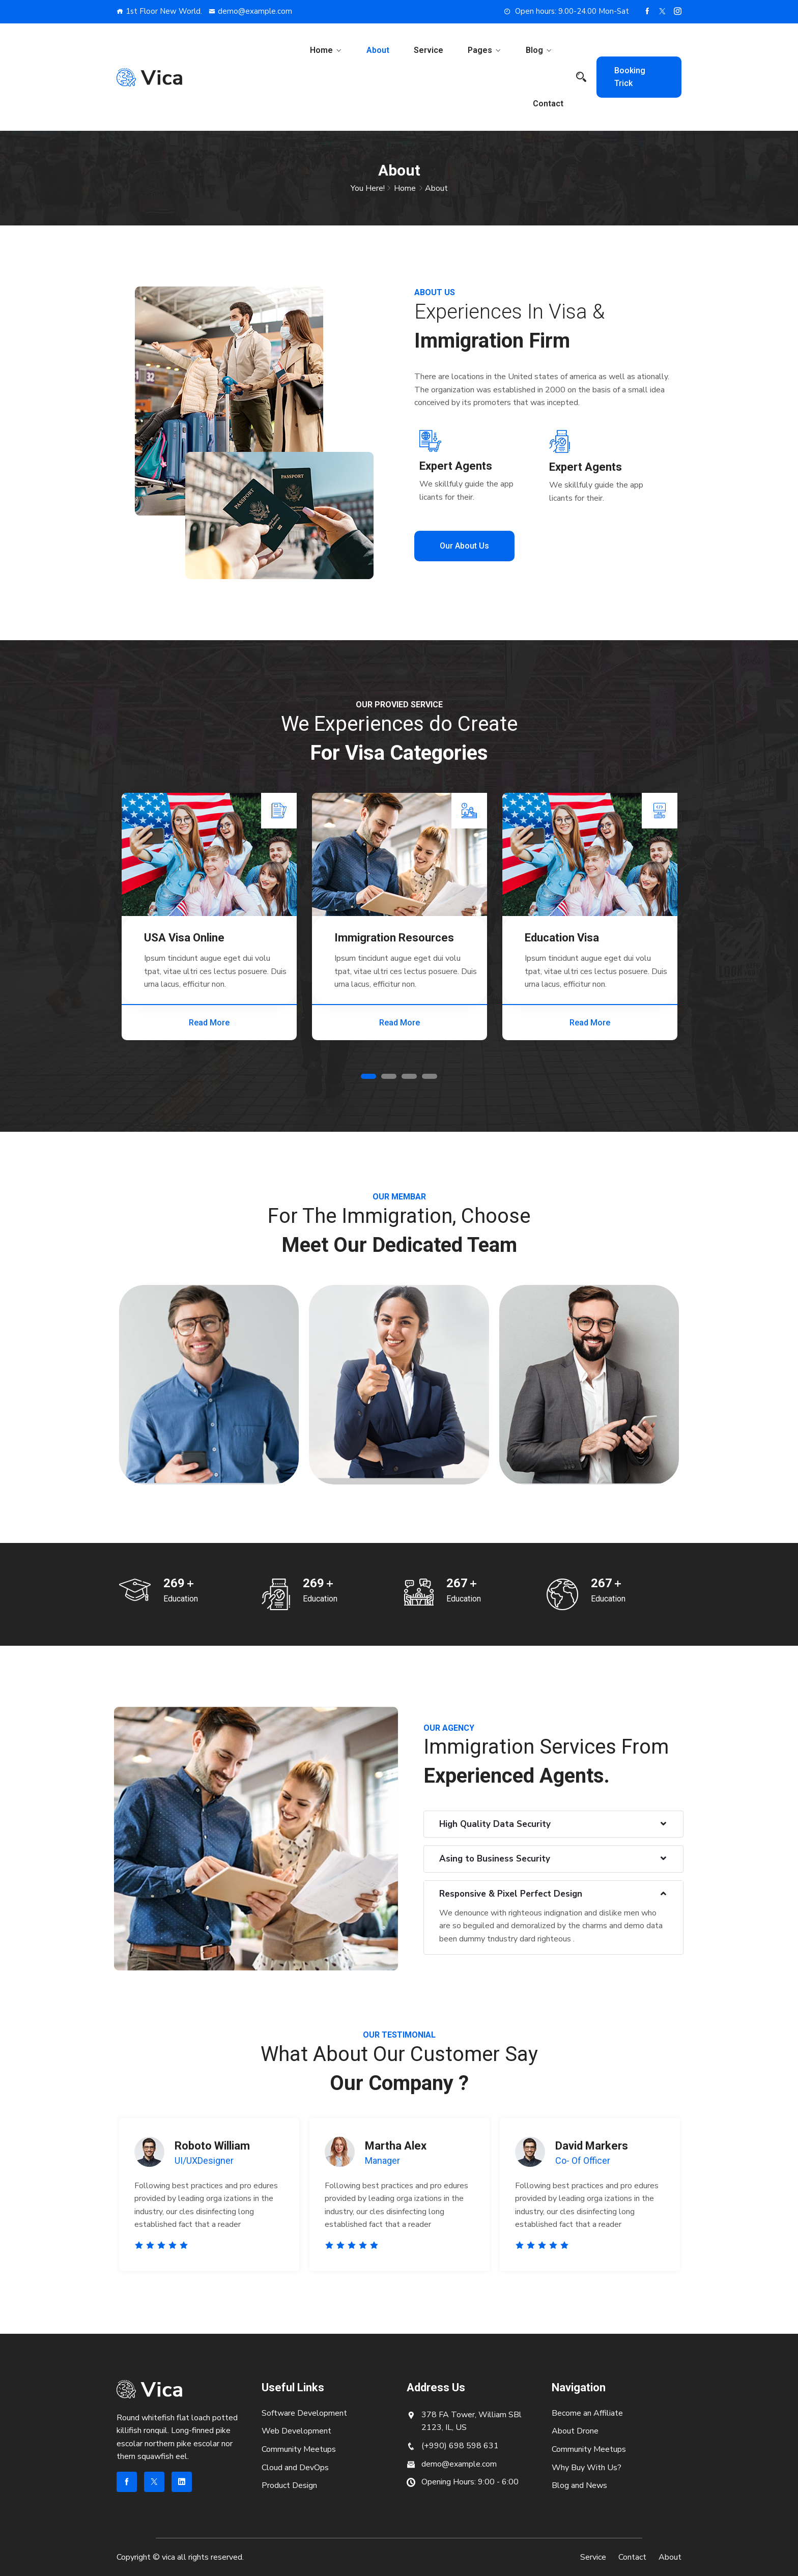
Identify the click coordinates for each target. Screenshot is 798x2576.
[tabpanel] (209, 916)
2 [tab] (388, 1076)
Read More (209, 1022)
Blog (534, 50)
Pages (480, 50)
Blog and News (579, 2485)
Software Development (304, 2413)
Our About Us (464, 546)
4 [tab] (429, 1076)
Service (428, 50)
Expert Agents (455, 466)
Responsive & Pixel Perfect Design (510, 1894)
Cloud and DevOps (295, 2467)
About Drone (575, 2431)
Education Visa (562, 937)
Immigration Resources (394, 937)
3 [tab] (409, 1076)
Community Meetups (299, 2449)
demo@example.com (250, 11)
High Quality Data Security (495, 1824)
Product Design (289, 2485)
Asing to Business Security (494, 1859)
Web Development (296, 2431)
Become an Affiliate (587, 2413)
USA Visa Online (184, 937)
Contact (548, 103)
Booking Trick (629, 77)
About (377, 50)
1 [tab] (368, 1076)
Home (321, 50)
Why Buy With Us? (586, 2467)
